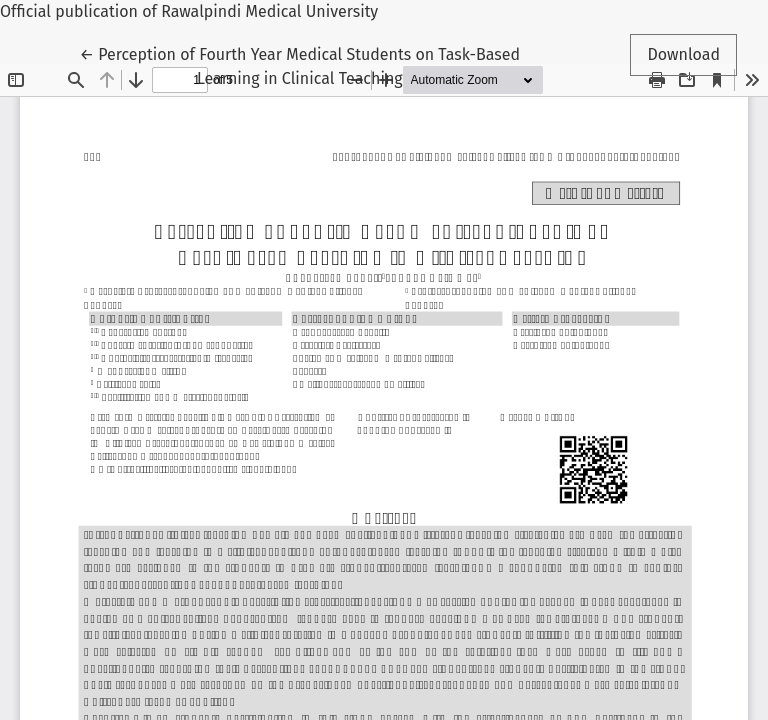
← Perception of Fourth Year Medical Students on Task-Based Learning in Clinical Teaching (300, 65)
